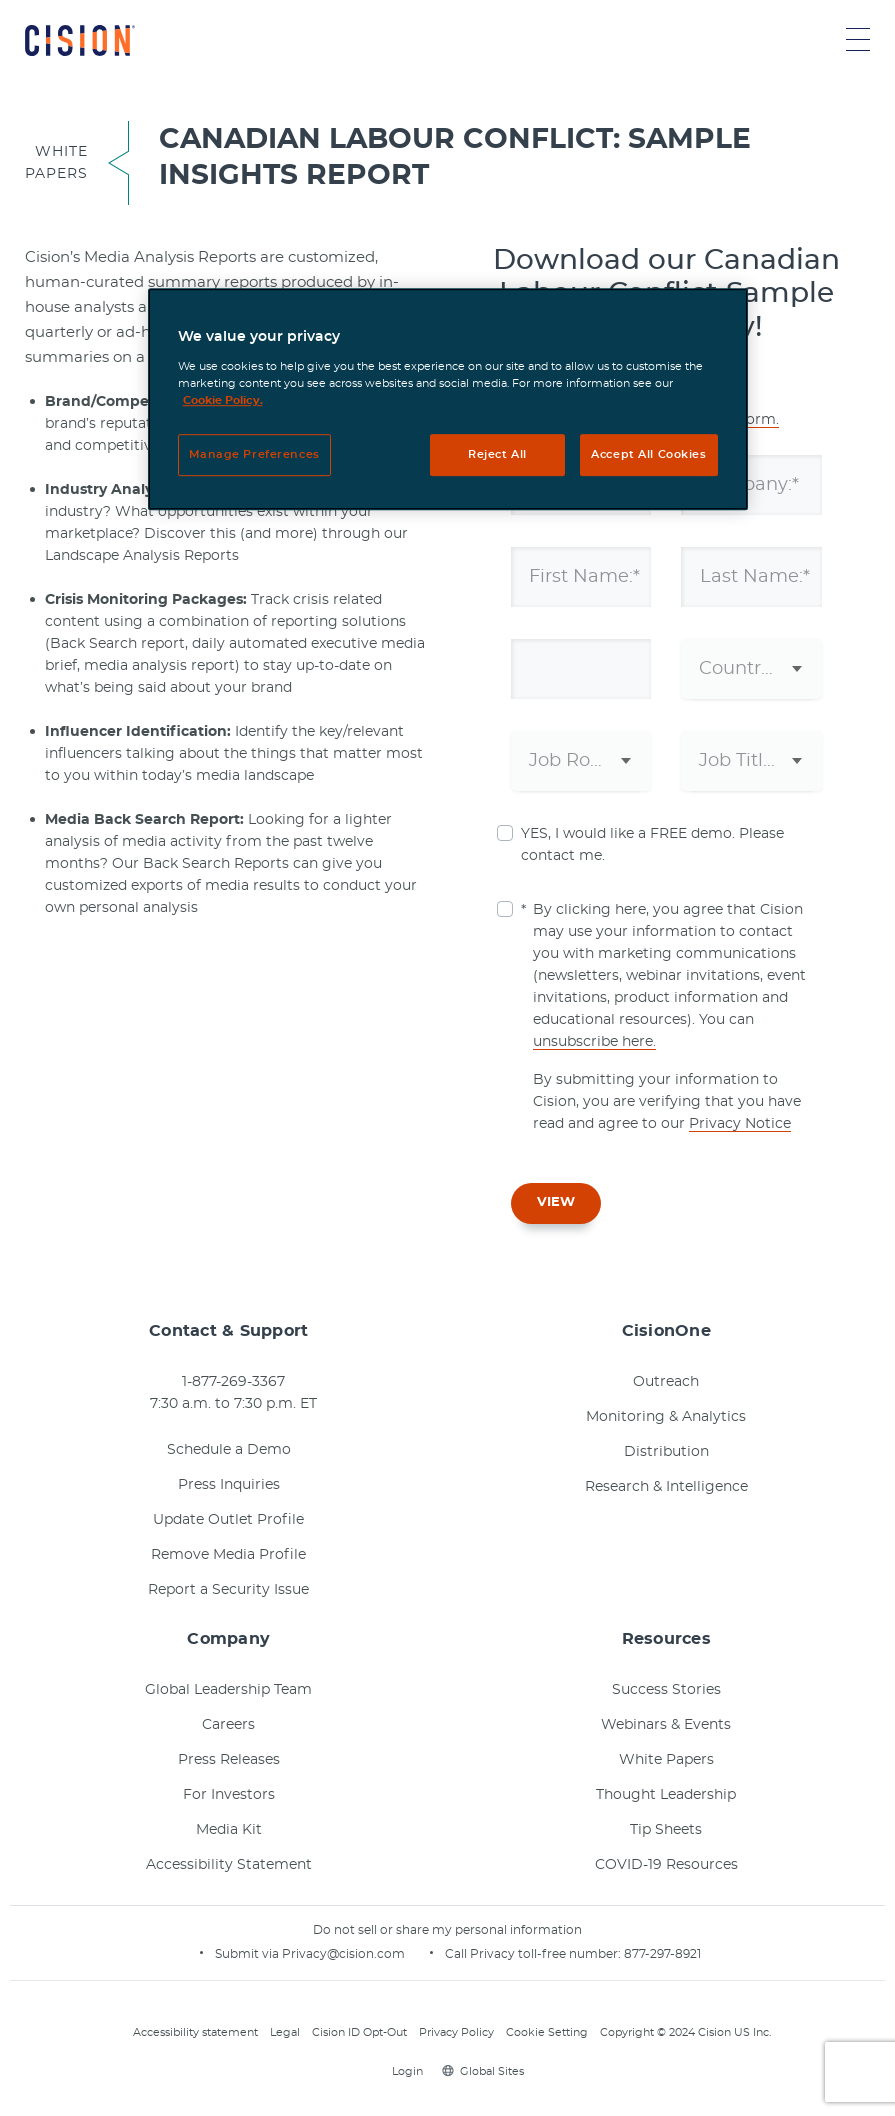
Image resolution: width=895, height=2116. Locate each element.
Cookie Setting (547, 2032)
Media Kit (229, 1830)
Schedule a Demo (229, 1450)
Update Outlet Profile (228, 1520)
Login (404, 2071)
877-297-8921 (662, 1954)
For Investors (229, 1795)
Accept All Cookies (648, 454)
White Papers (666, 1760)
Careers (228, 1725)
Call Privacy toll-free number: (534, 1954)
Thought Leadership (666, 1795)
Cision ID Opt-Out (359, 2032)
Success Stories (666, 1690)
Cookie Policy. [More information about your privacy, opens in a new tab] (223, 400)
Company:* (750, 485)
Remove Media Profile (228, 1555)
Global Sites (483, 2071)
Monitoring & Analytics (666, 1417)
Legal (285, 2032)
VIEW (556, 1202)
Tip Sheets (666, 1830)
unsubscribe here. (594, 1042)
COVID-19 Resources (666, 1865)
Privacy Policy (456, 2032)
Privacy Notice (740, 1124)
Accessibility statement (195, 2032)
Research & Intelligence (666, 1487)
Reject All (497, 454)
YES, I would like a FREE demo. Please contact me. (652, 845)
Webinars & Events (666, 1725)
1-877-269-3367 (233, 1382)
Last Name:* (756, 577)
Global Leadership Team (228, 1690)
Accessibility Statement (229, 1865)
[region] (448, 400)
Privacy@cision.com (343, 1954)
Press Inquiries (229, 1485)
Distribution (666, 1452)
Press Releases (229, 1760)
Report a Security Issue (228, 1590)
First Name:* (586, 577)
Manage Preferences (254, 454)
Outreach (666, 1382)
